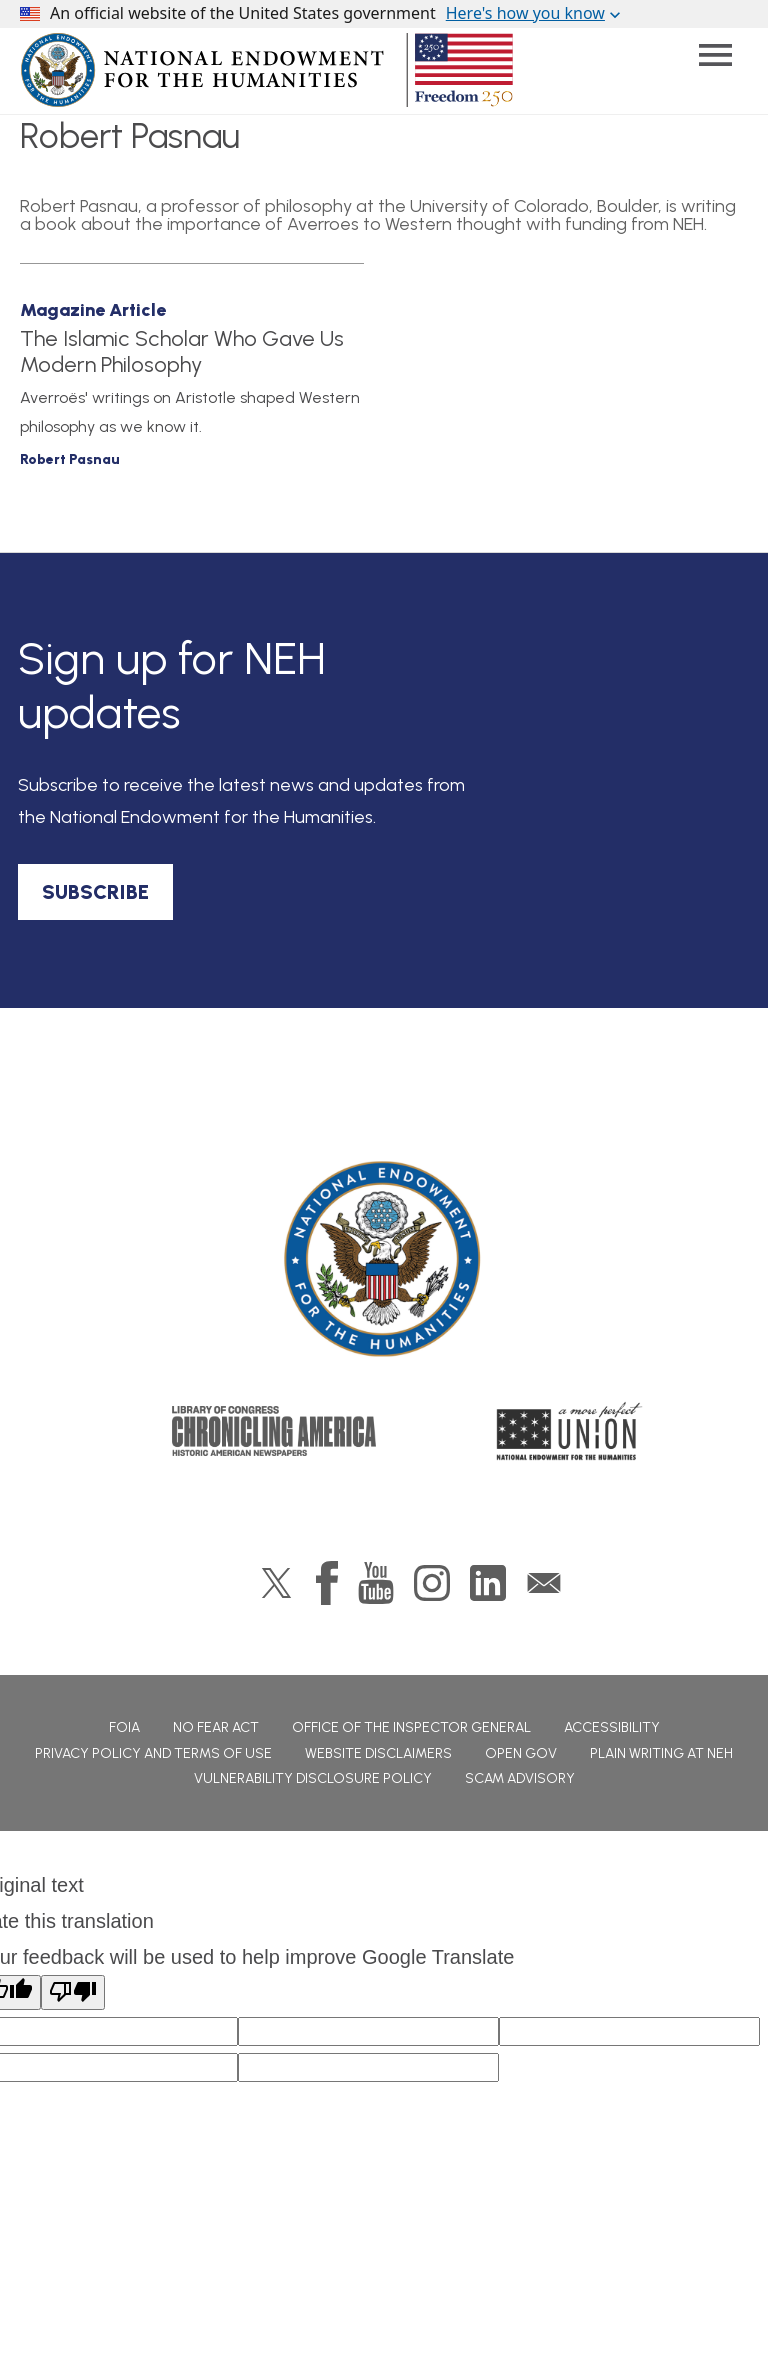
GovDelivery (544, 1583)
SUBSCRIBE (95, 892)
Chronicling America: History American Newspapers (274, 1431)
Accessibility (612, 1727)
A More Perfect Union (569, 1431)
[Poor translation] (73, 1992)
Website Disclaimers (378, 1753)
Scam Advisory (520, 1778)
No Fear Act (216, 1727)
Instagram (432, 1583)
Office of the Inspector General (411, 1727)
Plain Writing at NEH (661, 1753)
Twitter (276, 1583)
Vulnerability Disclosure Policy (313, 1778)
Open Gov (521, 1753)
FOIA (124, 1727)
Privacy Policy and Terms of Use (153, 1753)
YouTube (376, 1583)
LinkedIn (488, 1583)
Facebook (327, 1583)
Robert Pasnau (70, 459)
